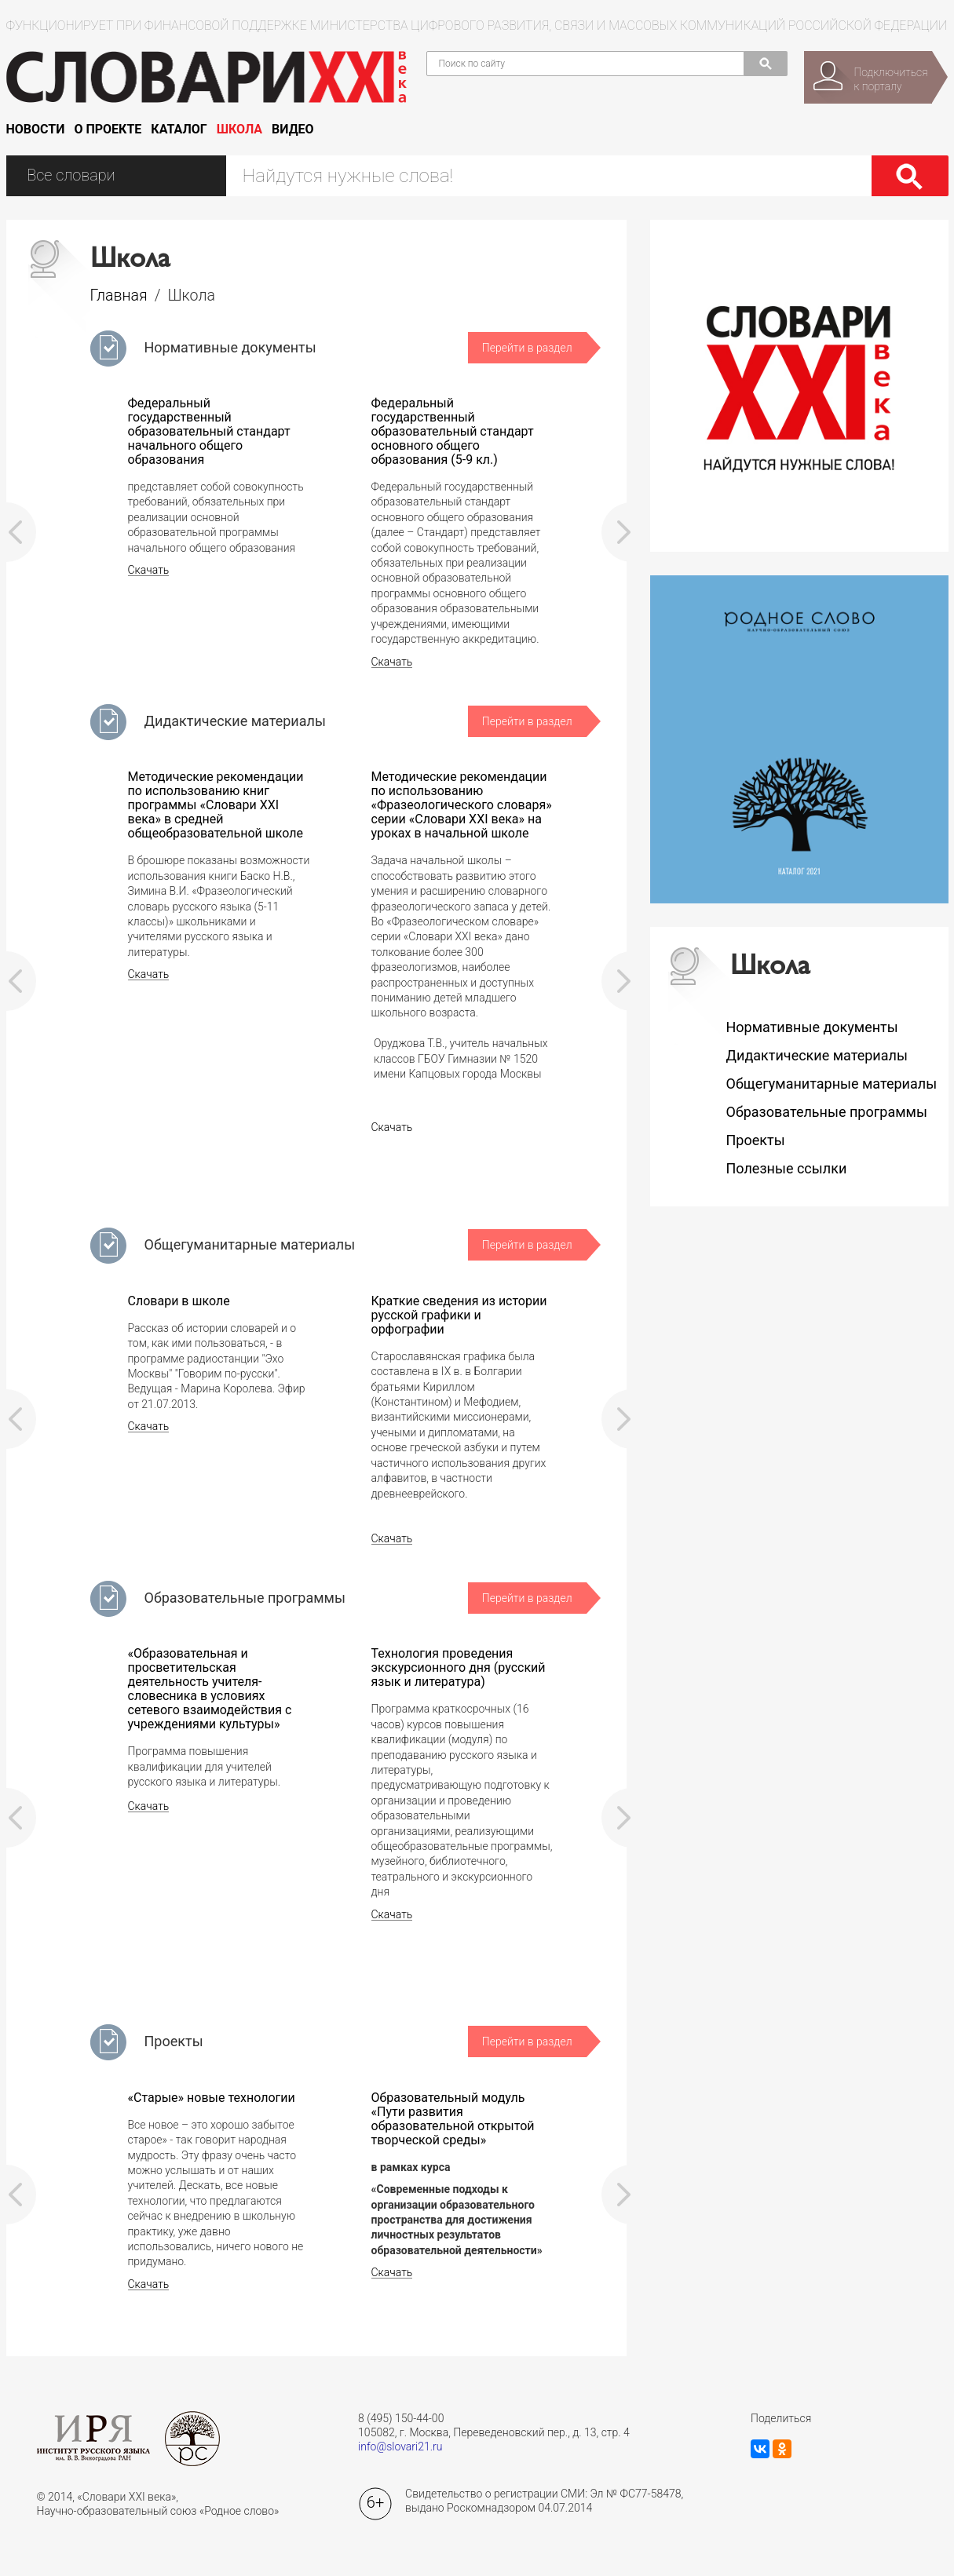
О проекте (107, 129)
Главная (119, 295)
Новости (35, 129)
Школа (239, 129)
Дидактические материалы (235, 721)
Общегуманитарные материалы (250, 1244)
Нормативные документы (230, 347)
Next (616, 532)
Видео (293, 129)
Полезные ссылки (786, 1168)
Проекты (173, 2041)
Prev (21, 532)
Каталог (179, 129)
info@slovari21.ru (400, 2446)
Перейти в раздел (527, 347)
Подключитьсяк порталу (891, 79)
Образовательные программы (244, 1597)
